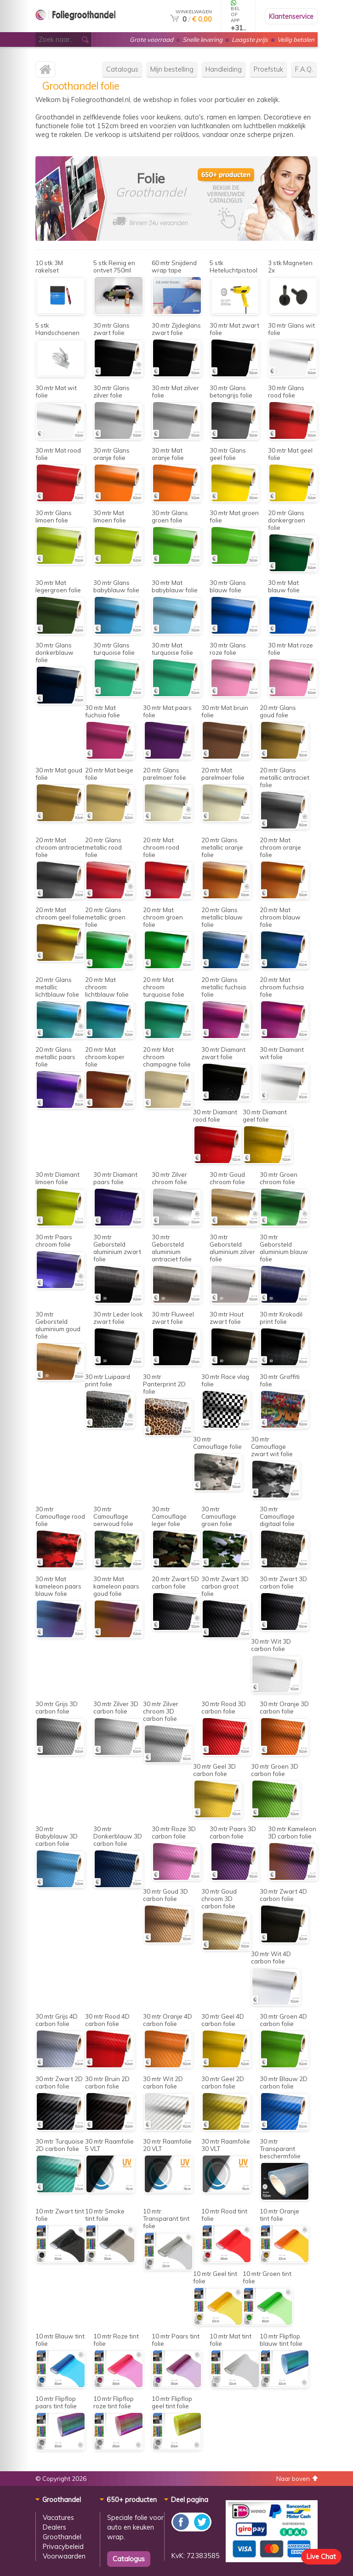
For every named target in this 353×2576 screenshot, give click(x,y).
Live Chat (321, 2556)
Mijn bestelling (172, 69)
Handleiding (223, 69)
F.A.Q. (304, 69)
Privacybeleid (63, 2546)
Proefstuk (268, 69)
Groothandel (62, 2536)
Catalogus (122, 69)
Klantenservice (291, 16)
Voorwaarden (64, 2556)
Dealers (54, 2527)
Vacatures (58, 2517)
